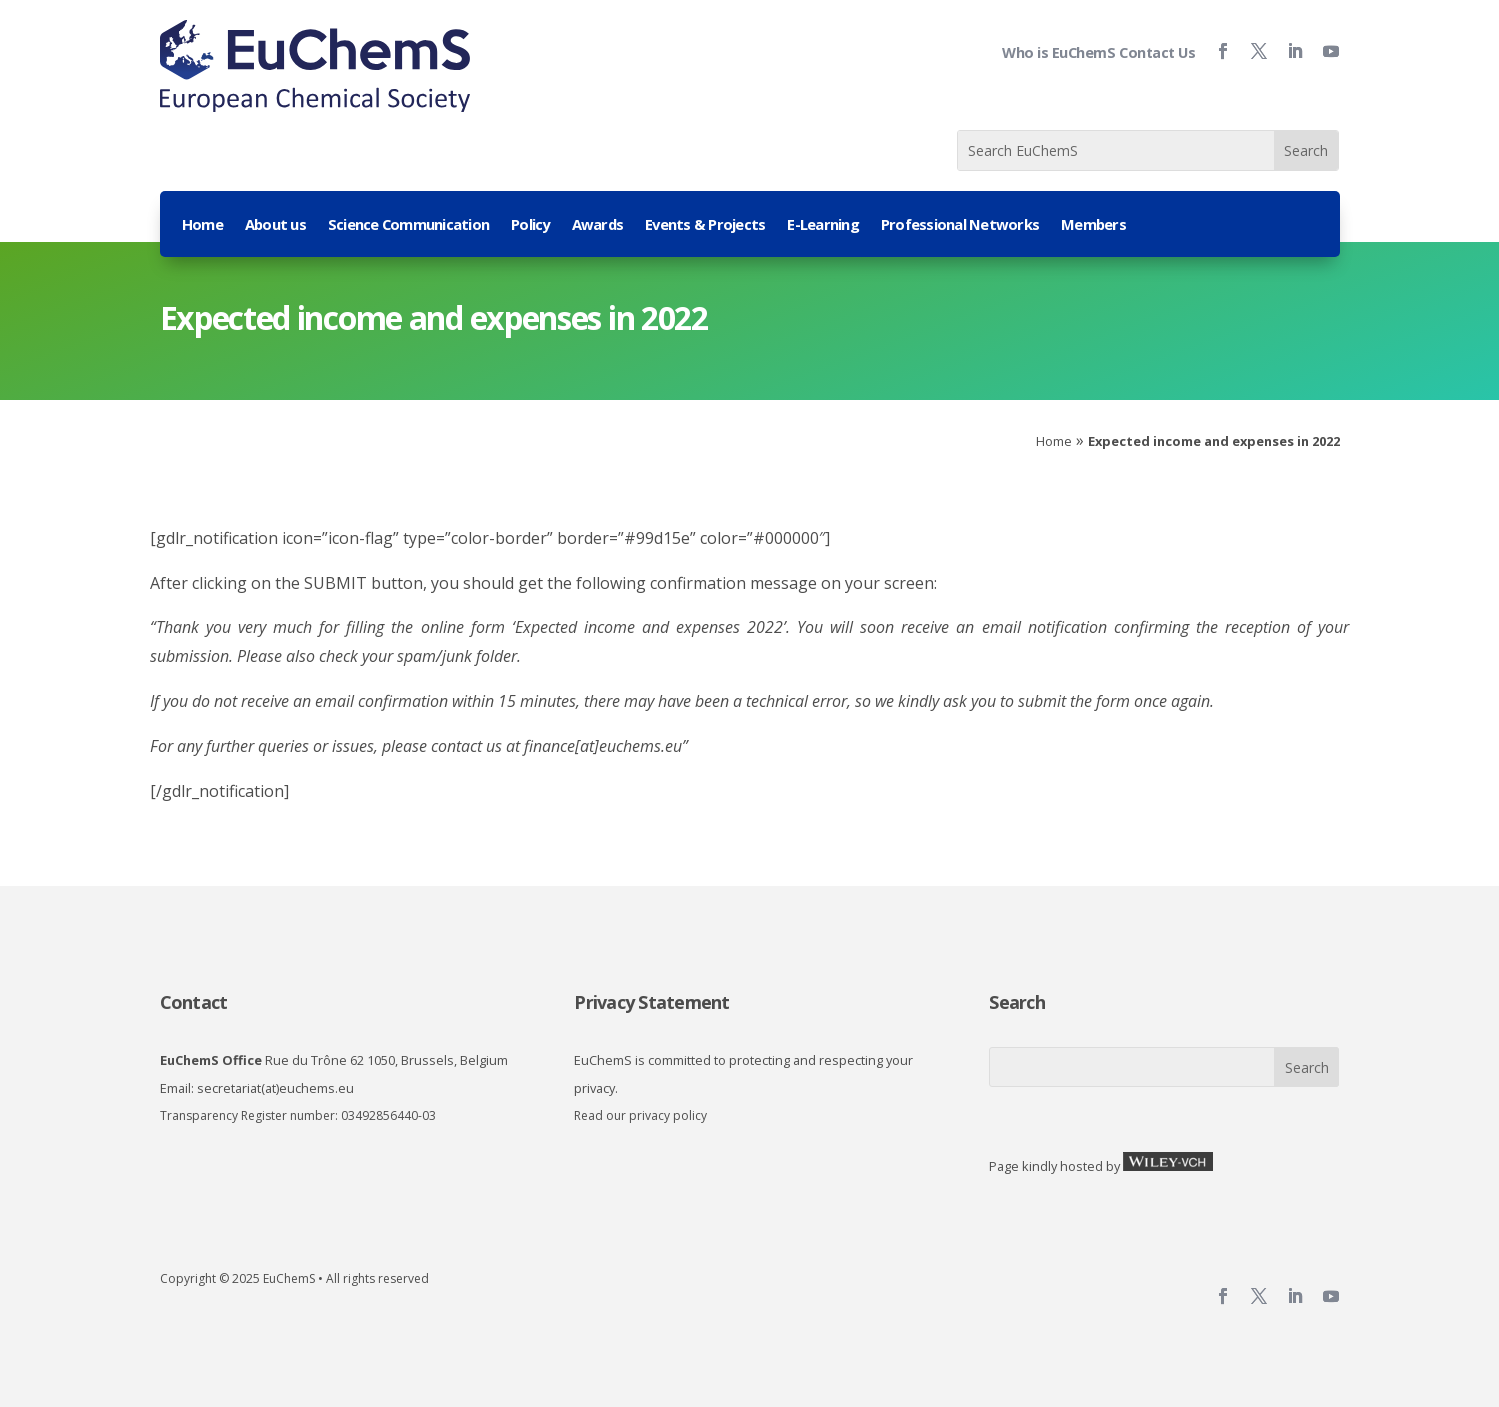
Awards (598, 225)
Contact (194, 1002)
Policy (530, 225)
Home (202, 225)
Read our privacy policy (640, 1115)
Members (1093, 225)
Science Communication (408, 225)
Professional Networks (960, 225)
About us (275, 225)
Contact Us (1157, 52)
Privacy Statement (651, 1002)
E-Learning (823, 225)
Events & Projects (705, 225)
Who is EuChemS (1058, 52)
